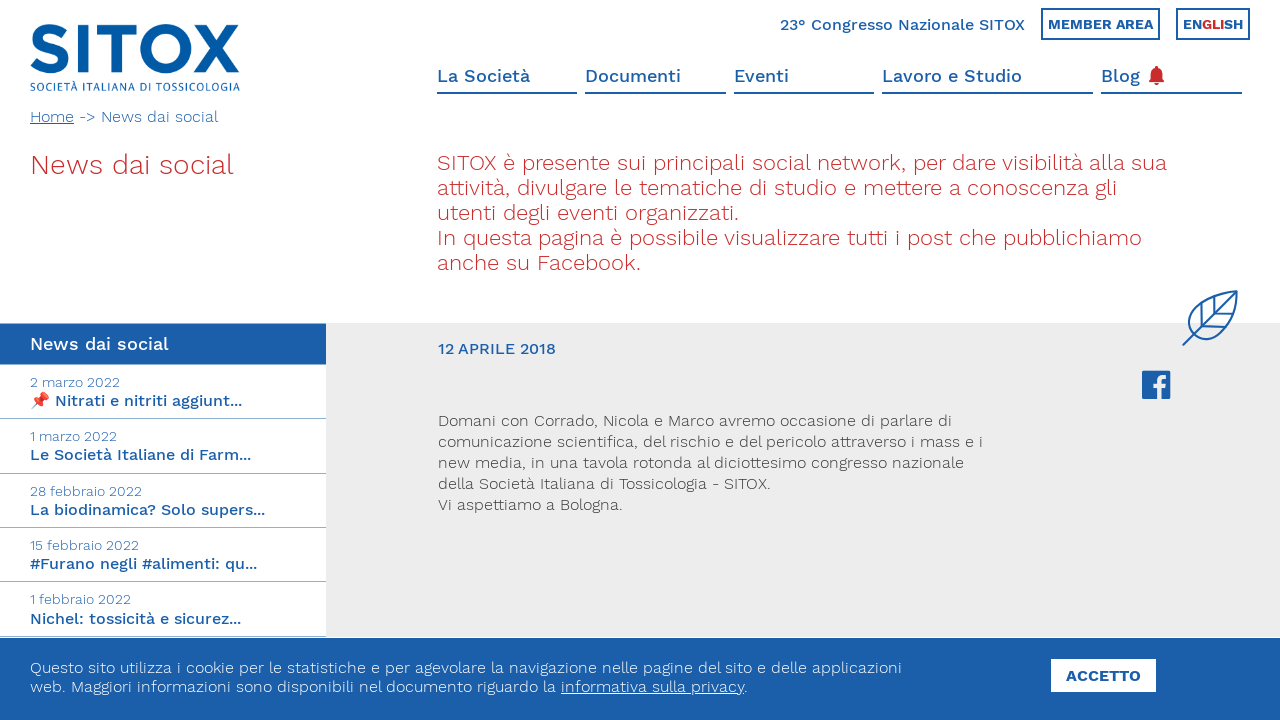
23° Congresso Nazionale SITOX (902, 24)
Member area (1100, 24)
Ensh (1213, 24)
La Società (483, 75)
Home (52, 116)
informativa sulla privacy (652, 686)
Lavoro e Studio (952, 75)
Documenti (633, 75)
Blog (1132, 75)
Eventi (761, 75)
